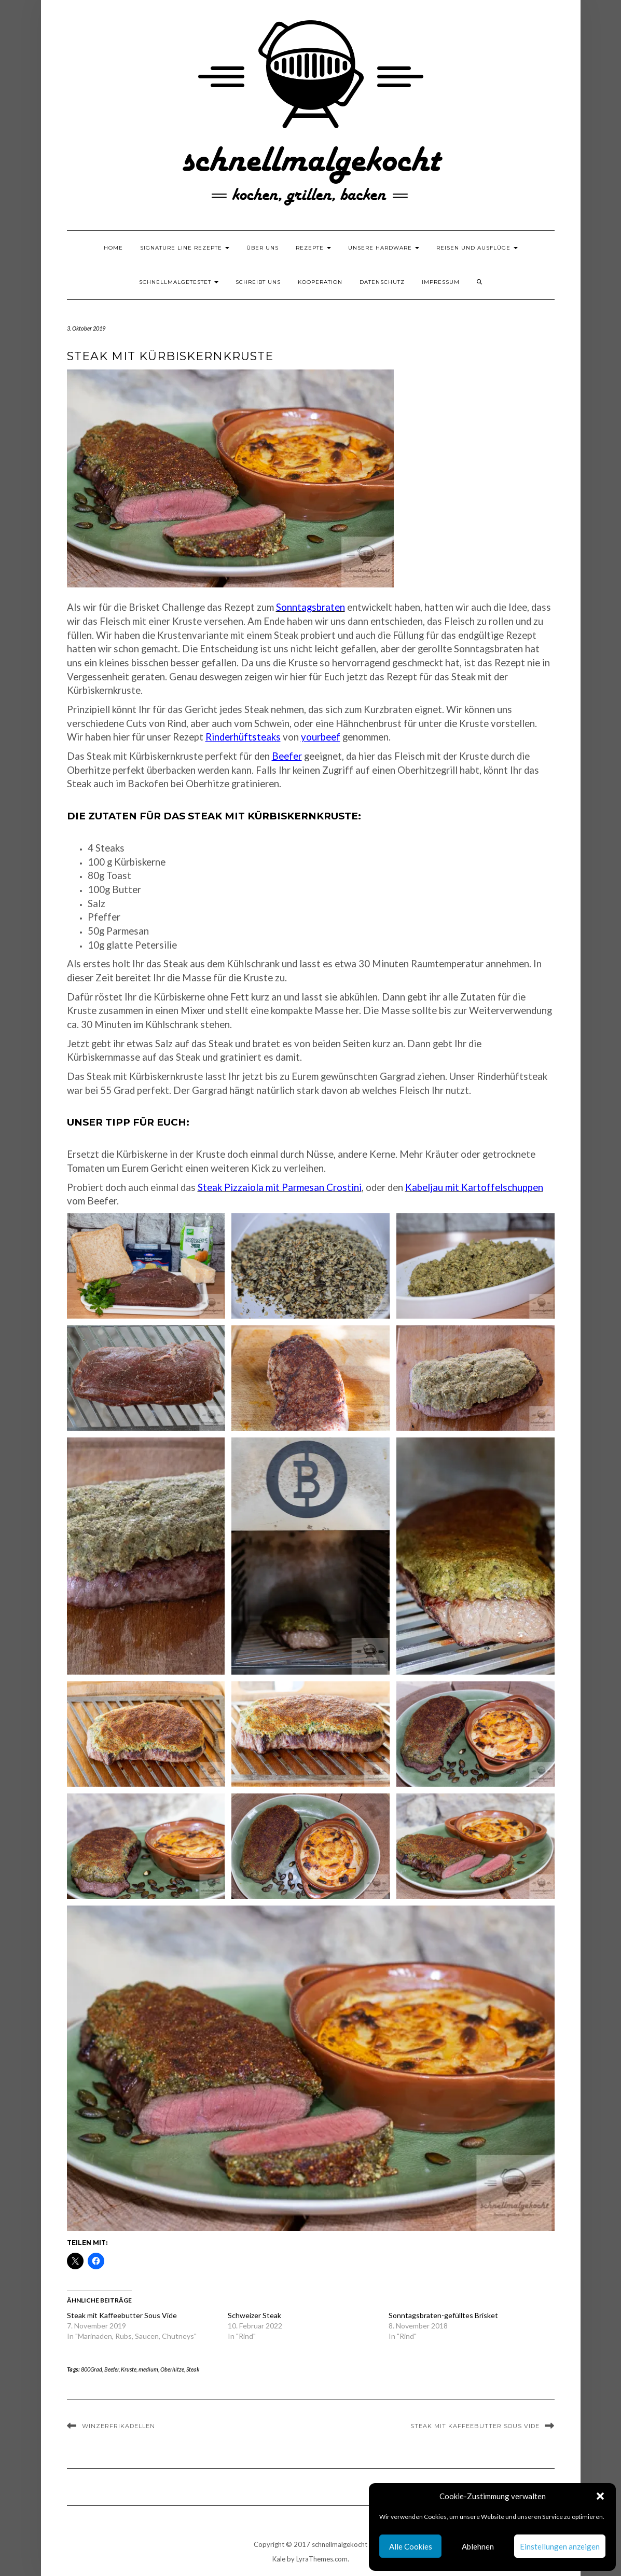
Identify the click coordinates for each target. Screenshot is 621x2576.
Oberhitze (172, 2369)
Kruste (128, 2369)
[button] (600, 2496)
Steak (192, 2369)
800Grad (91, 2369)
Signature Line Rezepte (184, 247)
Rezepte (313, 247)
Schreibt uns (258, 282)
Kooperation (320, 282)
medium (148, 2369)
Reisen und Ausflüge (477, 247)
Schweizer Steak (254, 2315)
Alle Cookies (410, 2546)
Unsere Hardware (383, 247)
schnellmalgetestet (178, 282)
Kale (278, 2559)
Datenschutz (382, 282)
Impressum (441, 282)
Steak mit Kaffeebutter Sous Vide (122, 2315)
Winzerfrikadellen (118, 2426)
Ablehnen (478, 2546)
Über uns (262, 247)
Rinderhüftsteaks (243, 737)
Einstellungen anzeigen (560, 2546)
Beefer (287, 756)
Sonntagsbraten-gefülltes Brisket (443, 2315)
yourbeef (320, 737)
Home (113, 247)
